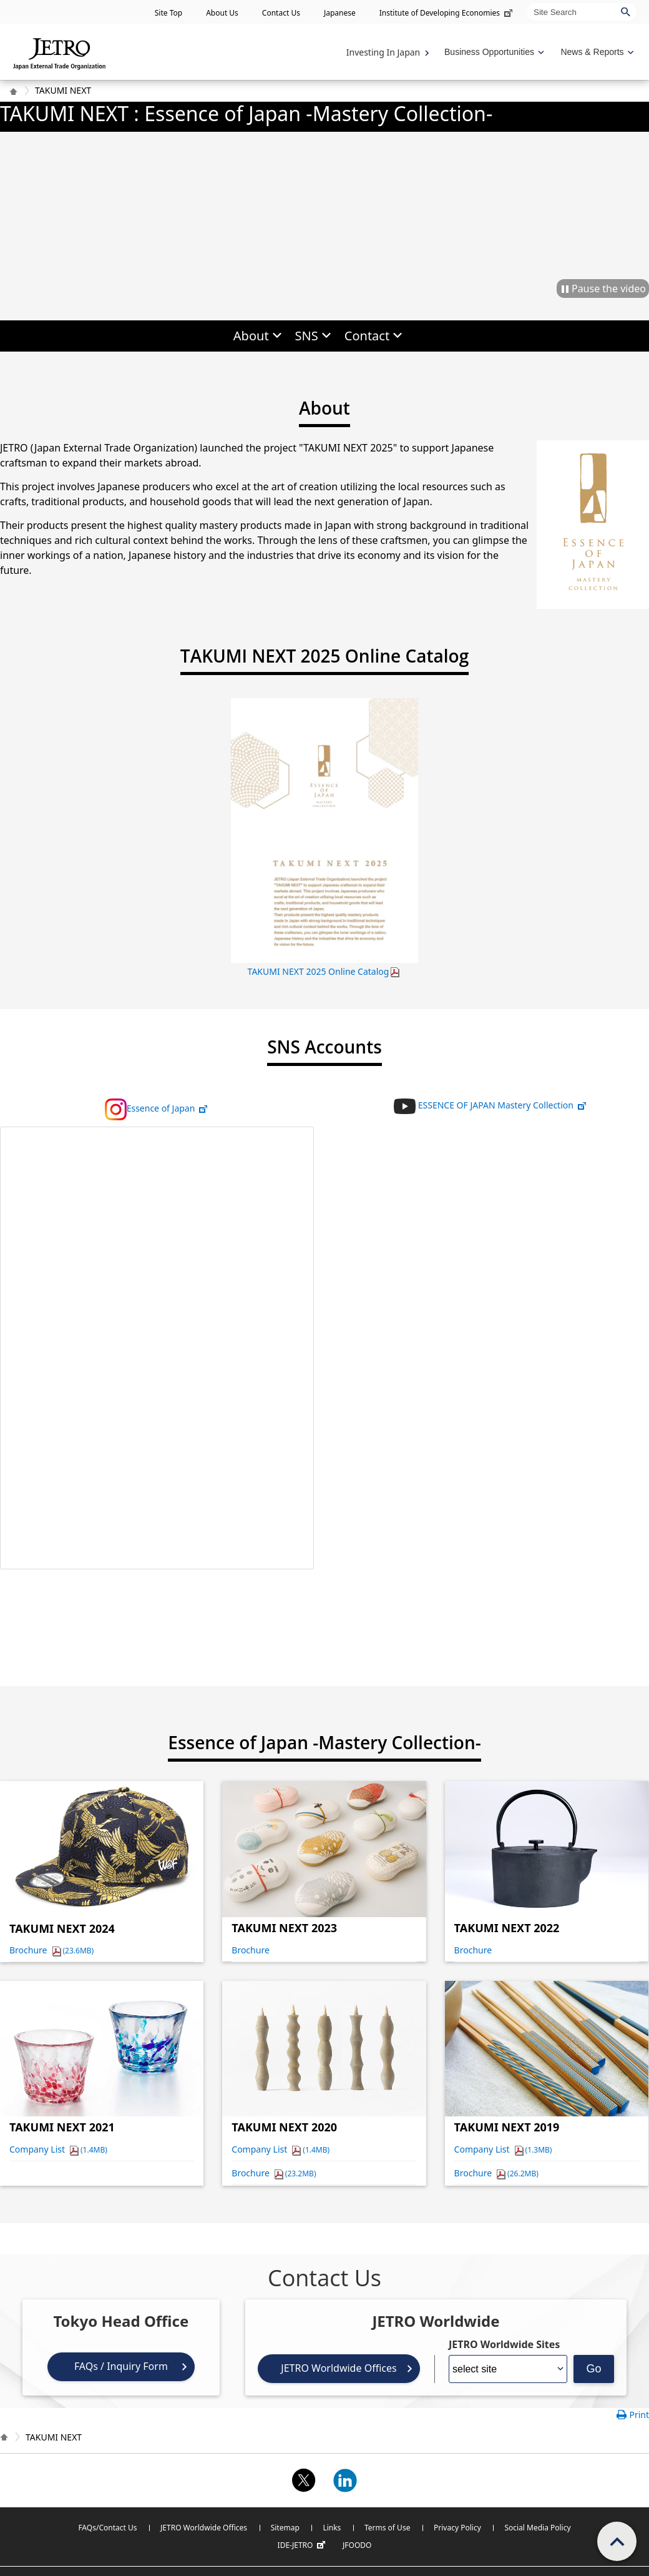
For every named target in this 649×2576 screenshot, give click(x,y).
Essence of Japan (157, 1108)
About (251, 335)
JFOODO (357, 2545)
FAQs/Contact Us (107, 2527)
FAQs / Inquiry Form (121, 2366)
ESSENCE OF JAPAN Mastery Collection (490, 1105)
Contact (366, 335)
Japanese (340, 12)
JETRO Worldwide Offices (338, 2368)
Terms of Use (387, 2527)
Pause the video (609, 288)
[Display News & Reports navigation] (595, 52)
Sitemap (285, 2527)
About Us (222, 12)
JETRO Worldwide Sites (504, 2344)
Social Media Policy (537, 2527)
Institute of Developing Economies (447, 12)
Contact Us (281, 12)
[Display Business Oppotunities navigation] (493, 52)
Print (639, 2415)
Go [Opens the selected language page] (593, 2368)
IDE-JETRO (303, 2545)
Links (332, 2527)
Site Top (168, 12)
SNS (306, 335)
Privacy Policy (457, 2527)
